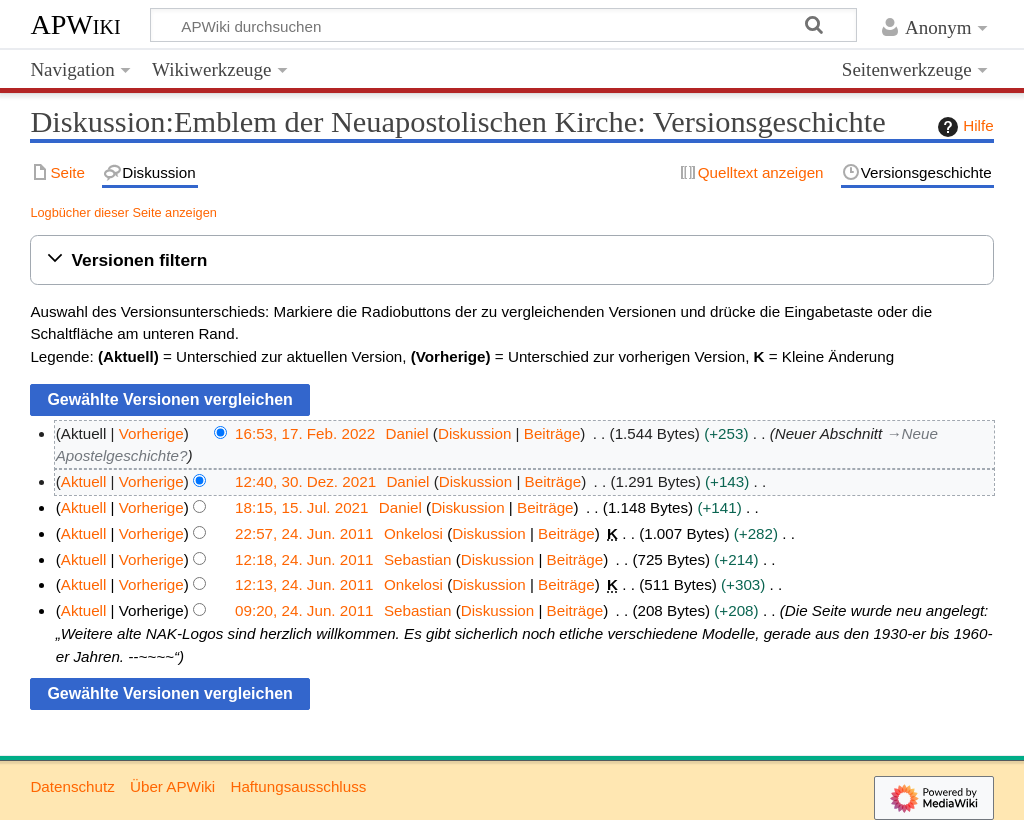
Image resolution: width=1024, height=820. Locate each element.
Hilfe (963, 127)
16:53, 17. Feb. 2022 (305, 433)
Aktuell (84, 481)
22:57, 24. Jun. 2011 (304, 533)
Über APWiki (172, 786)
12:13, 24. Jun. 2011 (304, 584)
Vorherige (151, 433)
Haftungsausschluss (298, 786)
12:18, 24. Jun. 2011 (304, 559)
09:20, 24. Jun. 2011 (304, 610)
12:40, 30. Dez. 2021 (305, 481)
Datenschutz (72, 786)
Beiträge (552, 433)
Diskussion (474, 433)
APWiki (75, 24)
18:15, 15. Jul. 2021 (301, 507)
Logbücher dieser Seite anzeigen (123, 212)
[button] (511, 260)
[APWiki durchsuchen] (503, 25)
